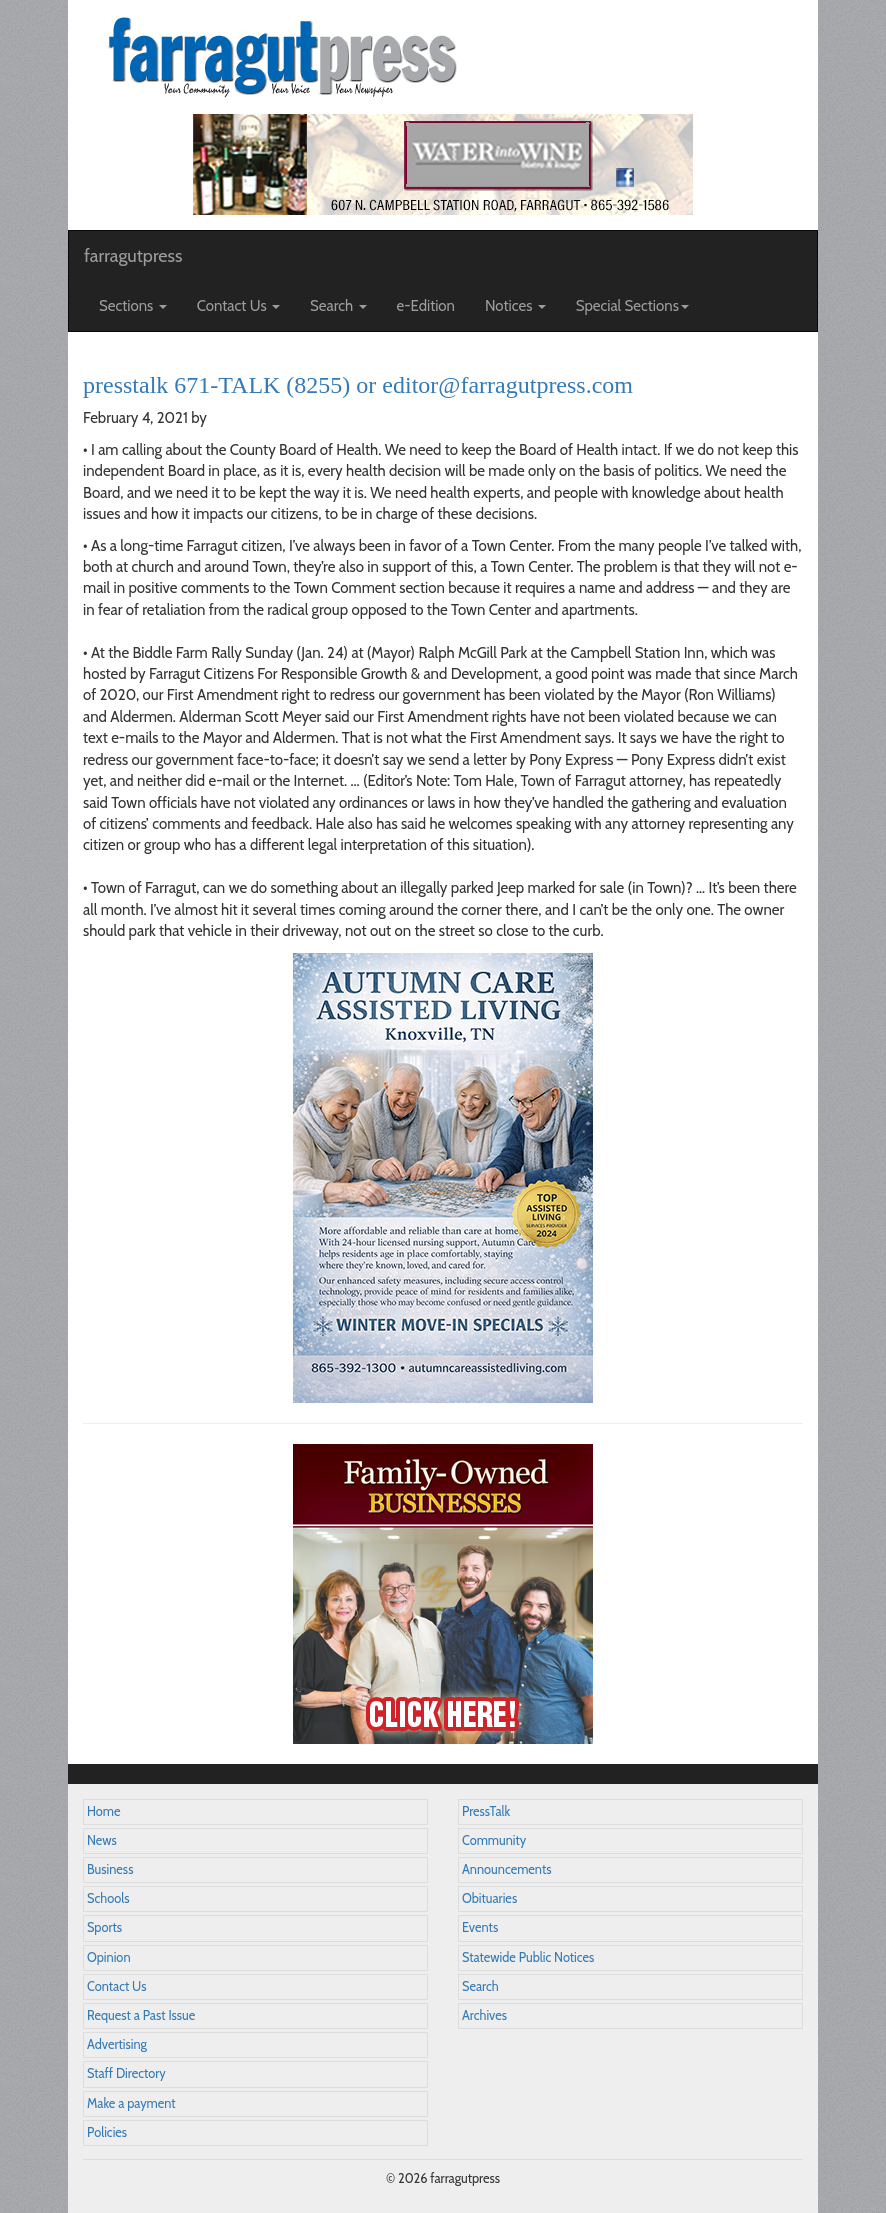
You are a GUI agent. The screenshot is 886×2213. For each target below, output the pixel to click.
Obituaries (489, 1898)
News (102, 1840)
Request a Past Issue (141, 2015)
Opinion (109, 1957)
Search (480, 1986)
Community (494, 1840)
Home (104, 1811)
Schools (108, 1898)
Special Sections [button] (632, 306)
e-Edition (426, 306)
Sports (104, 1927)
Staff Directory (126, 2073)
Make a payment (131, 2103)
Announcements (506, 1869)
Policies (107, 2132)
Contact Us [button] (238, 306)
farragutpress (133, 256)
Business (110, 1869)
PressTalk (486, 1811)
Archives (484, 2015)
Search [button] (338, 306)
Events (480, 1927)
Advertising (117, 2044)
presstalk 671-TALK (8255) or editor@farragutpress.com (358, 385)
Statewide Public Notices (528, 1957)
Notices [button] (515, 306)
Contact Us (116, 1986)
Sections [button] (133, 306)
